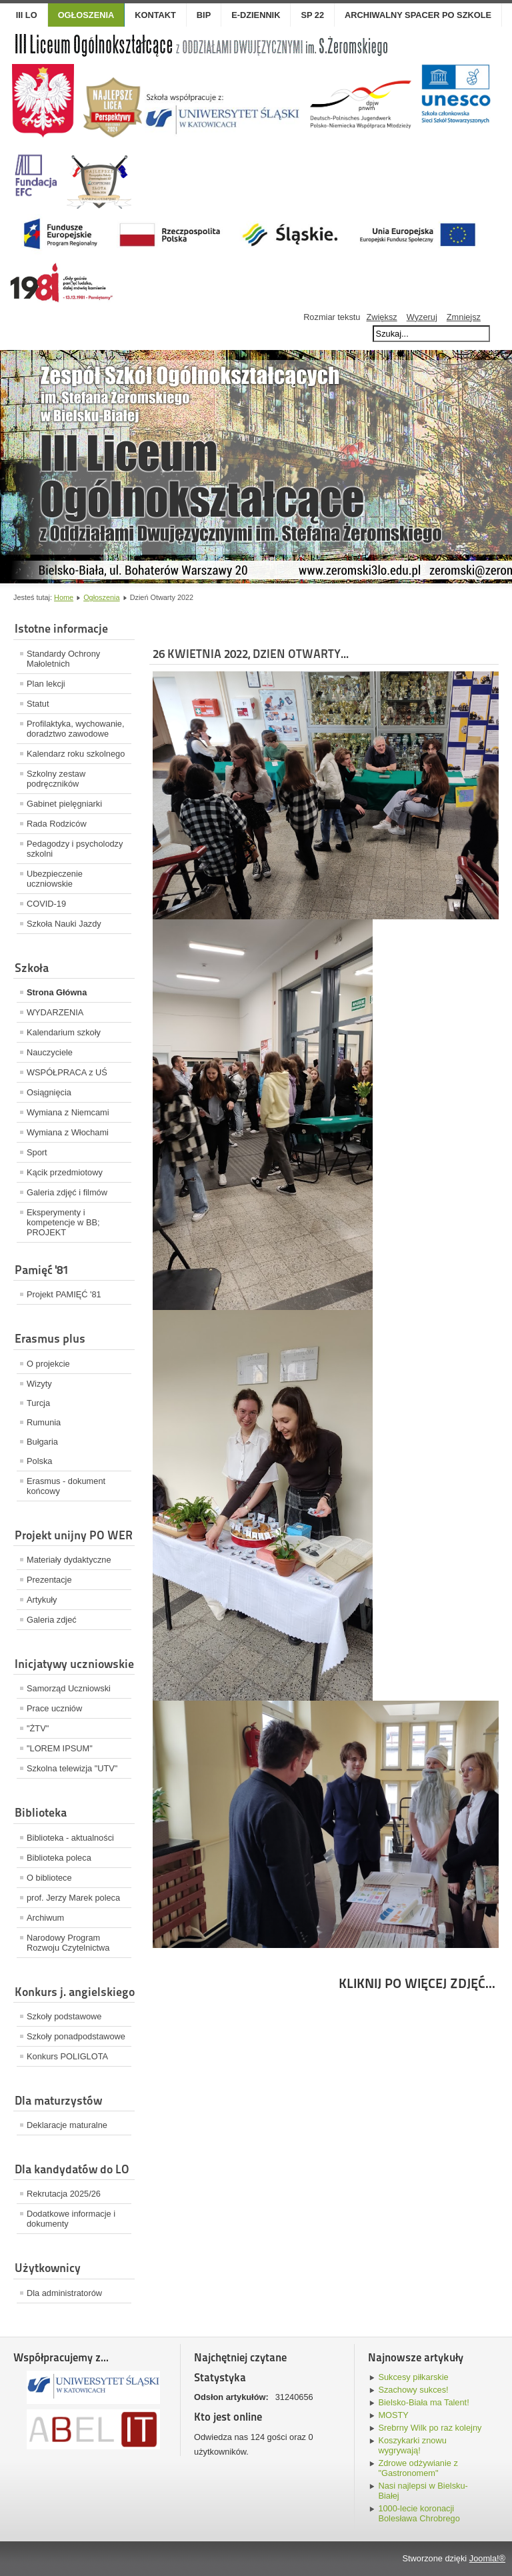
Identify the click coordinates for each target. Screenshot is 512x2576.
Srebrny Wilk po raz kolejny (429, 2428)
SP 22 (312, 15)
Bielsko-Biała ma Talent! (423, 2402)
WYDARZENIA (55, 1012)
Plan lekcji (46, 684)
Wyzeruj (422, 317)
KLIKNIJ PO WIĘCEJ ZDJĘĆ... (417, 1983)
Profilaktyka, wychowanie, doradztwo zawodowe (76, 729)
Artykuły (42, 1600)
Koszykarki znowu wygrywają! (412, 2445)
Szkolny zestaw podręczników (56, 779)
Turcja (38, 1403)
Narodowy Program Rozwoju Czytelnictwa (68, 1943)
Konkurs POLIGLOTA (67, 2056)
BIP (204, 15)
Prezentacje (49, 1580)
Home (63, 597)
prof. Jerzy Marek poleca (73, 1898)
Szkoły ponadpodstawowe (76, 2036)
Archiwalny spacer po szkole (418, 15)
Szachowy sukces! (413, 2390)
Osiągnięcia (49, 1092)
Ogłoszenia (101, 597)
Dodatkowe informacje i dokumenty (71, 2219)
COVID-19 (46, 904)
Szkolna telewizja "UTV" (72, 1768)
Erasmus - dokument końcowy (66, 1486)
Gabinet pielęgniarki (64, 804)
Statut (38, 704)
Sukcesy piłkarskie (413, 2377)
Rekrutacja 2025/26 (64, 2194)
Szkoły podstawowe (64, 2016)
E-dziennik (255, 15)
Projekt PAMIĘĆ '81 (64, 1294)
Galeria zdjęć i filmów (67, 1192)
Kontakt (155, 15)
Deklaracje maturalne (67, 2125)
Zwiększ (381, 317)
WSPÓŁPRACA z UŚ (67, 1072)
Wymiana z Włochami (68, 1132)
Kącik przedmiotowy (65, 1172)
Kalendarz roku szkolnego (76, 754)
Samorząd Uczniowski (69, 1688)
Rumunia (44, 1422)
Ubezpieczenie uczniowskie (55, 879)
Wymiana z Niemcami (68, 1112)
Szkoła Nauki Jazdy (64, 924)
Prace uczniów (54, 1708)
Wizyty (39, 1384)
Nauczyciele (50, 1052)
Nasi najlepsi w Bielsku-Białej (422, 2491)
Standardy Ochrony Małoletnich (63, 659)
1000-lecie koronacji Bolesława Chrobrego (418, 2513)
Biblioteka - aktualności (70, 1838)
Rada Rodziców (57, 824)
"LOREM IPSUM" (60, 1748)
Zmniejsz (464, 317)
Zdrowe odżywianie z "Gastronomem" (418, 2468)
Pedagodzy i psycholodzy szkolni (75, 849)
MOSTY (393, 2415)
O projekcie (48, 1364)
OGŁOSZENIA (86, 15)
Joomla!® (487, 2558)
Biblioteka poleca (59, 1858)
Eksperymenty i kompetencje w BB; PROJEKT (63, 1222)
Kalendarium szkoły (64, 1032)
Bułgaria (42, 1442)
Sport (37, 1152)
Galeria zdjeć (52, 1620)
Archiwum (45, 1918)
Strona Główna (57, 992)
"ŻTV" (38, 1728)
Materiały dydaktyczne (69, 1560)
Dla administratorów (64, 2293)
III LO (26, 15)
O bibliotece (49, 1878)
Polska (39, 1461)
